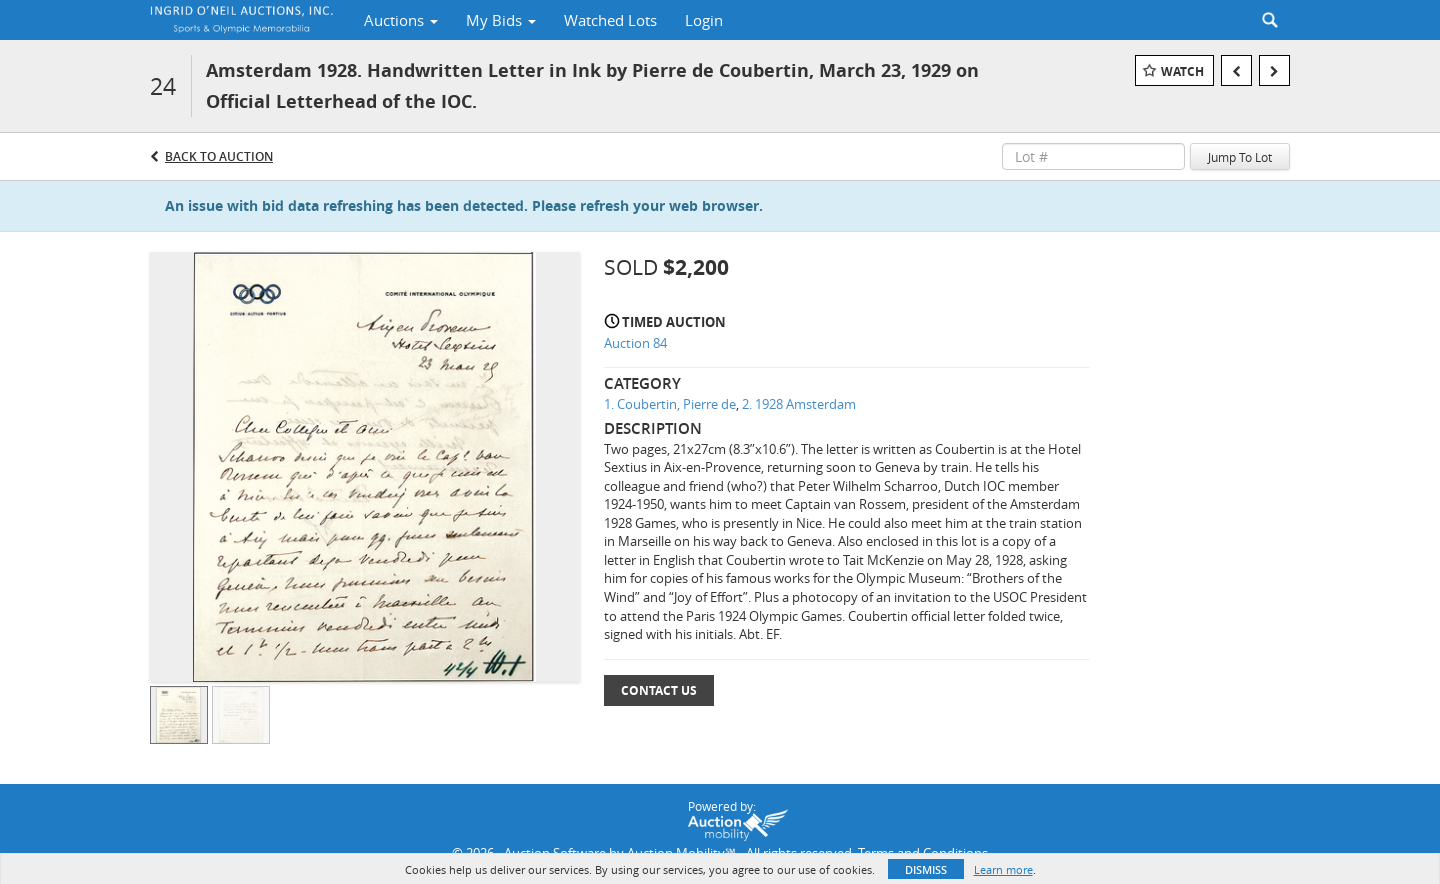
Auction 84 (635, 343)
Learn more (1003, 869)
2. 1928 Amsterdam (799, 404)
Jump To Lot (1240, 157)
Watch (1182, 71)
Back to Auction (219, 156)
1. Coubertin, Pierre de (670, 404)
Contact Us (659, 690)
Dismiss (926, 869)
